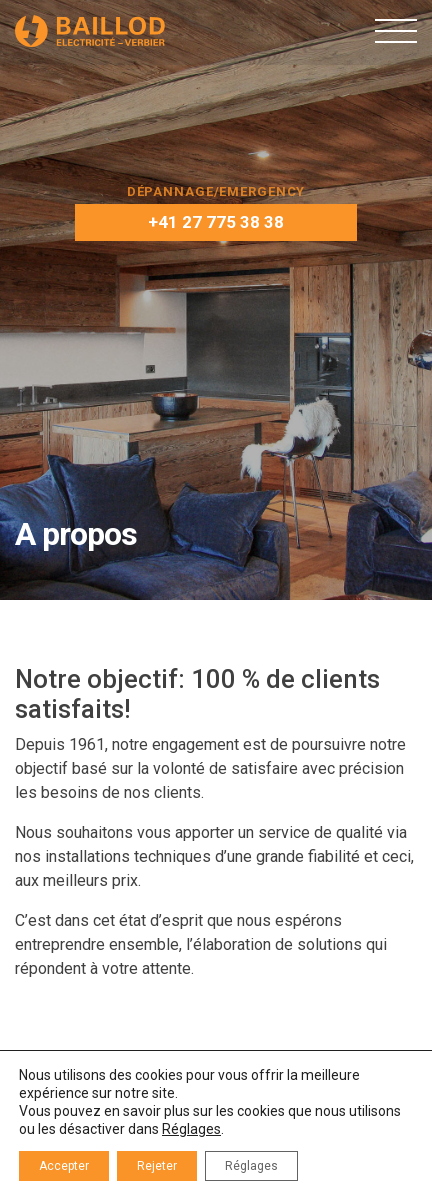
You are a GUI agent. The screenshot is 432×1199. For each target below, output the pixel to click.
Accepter (64, 1166)
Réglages (191, 1129)
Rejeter (157, 1166)
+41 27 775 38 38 (216, 222)
